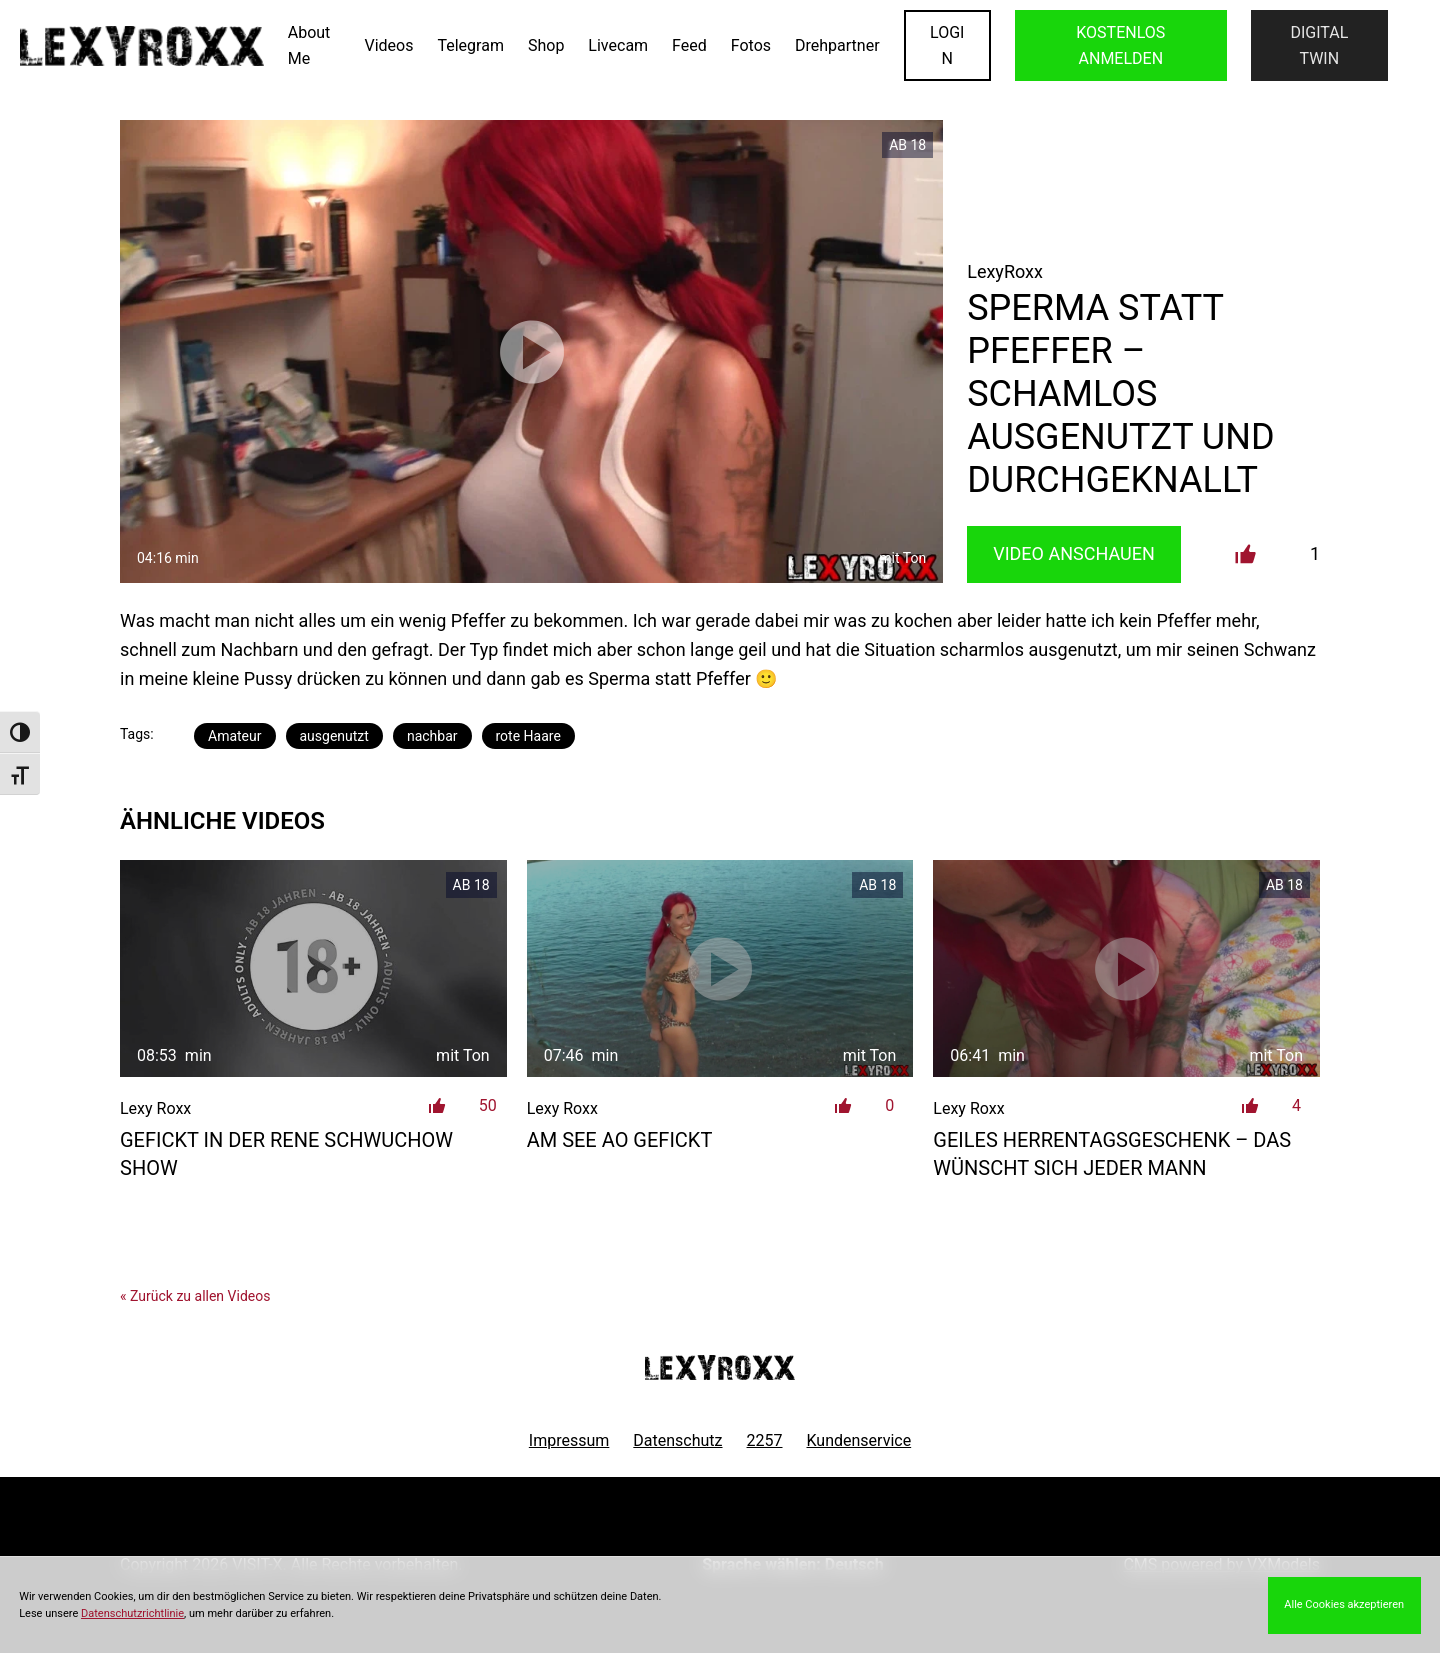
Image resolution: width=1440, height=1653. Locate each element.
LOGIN (947, 45)
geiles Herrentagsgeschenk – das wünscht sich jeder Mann (1112, 1154)
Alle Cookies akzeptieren (1344, 1604)
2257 (765, 1440)
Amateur (235, 736)
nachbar (432, 736)
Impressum (569, 1440)
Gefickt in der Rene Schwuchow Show (286, 1154)
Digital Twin (1319, 45)
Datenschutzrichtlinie (132, 1613)
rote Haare (528, 736)
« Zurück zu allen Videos (195, 1296)
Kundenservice (859, 1440)
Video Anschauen (1074, 553)
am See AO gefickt (620, 1140)
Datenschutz (677, 1440)
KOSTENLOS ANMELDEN (1120, 45)
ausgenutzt (334, 736)
